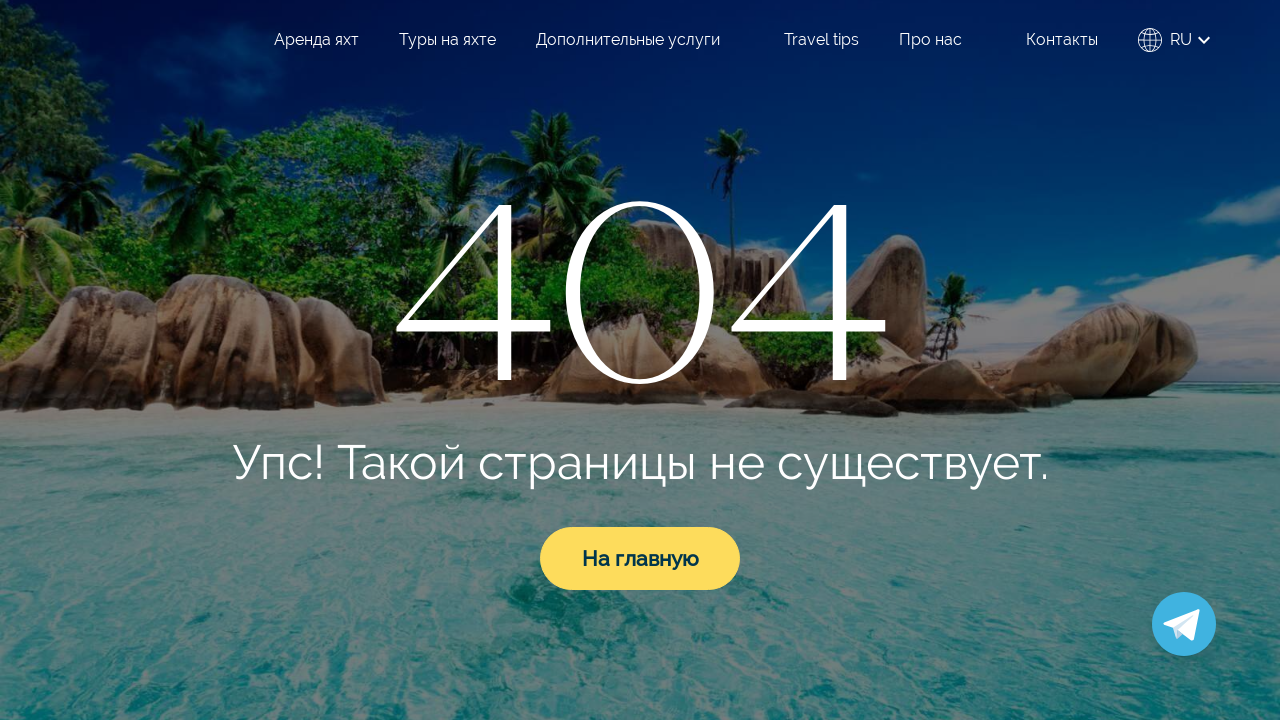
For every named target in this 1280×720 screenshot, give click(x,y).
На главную (640, 558)
